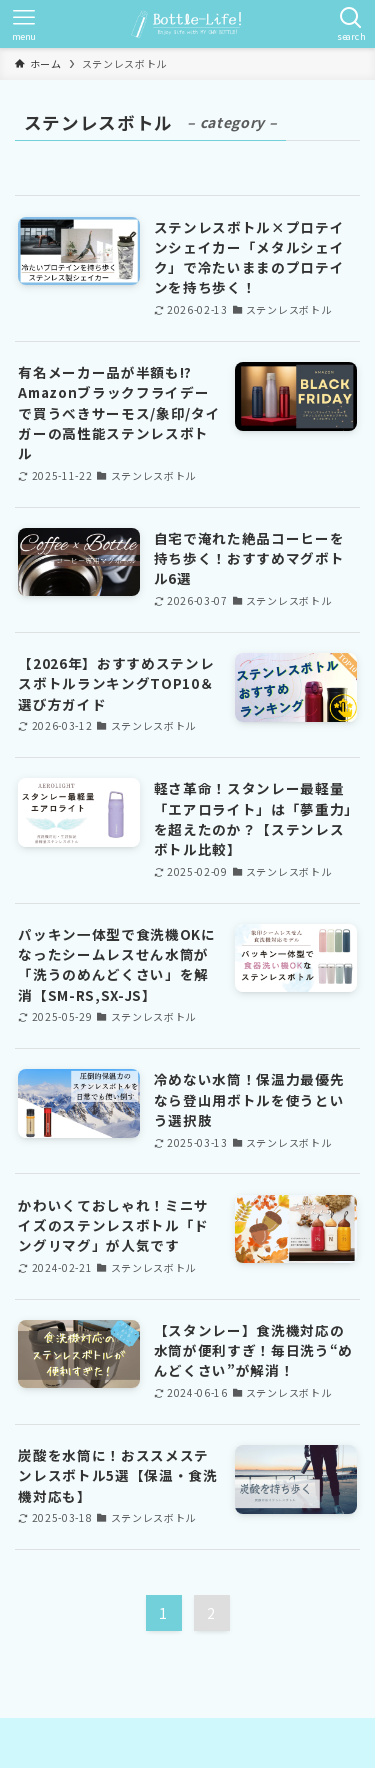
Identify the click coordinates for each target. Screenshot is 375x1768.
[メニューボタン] (24, 24)
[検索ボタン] (351, 24)
